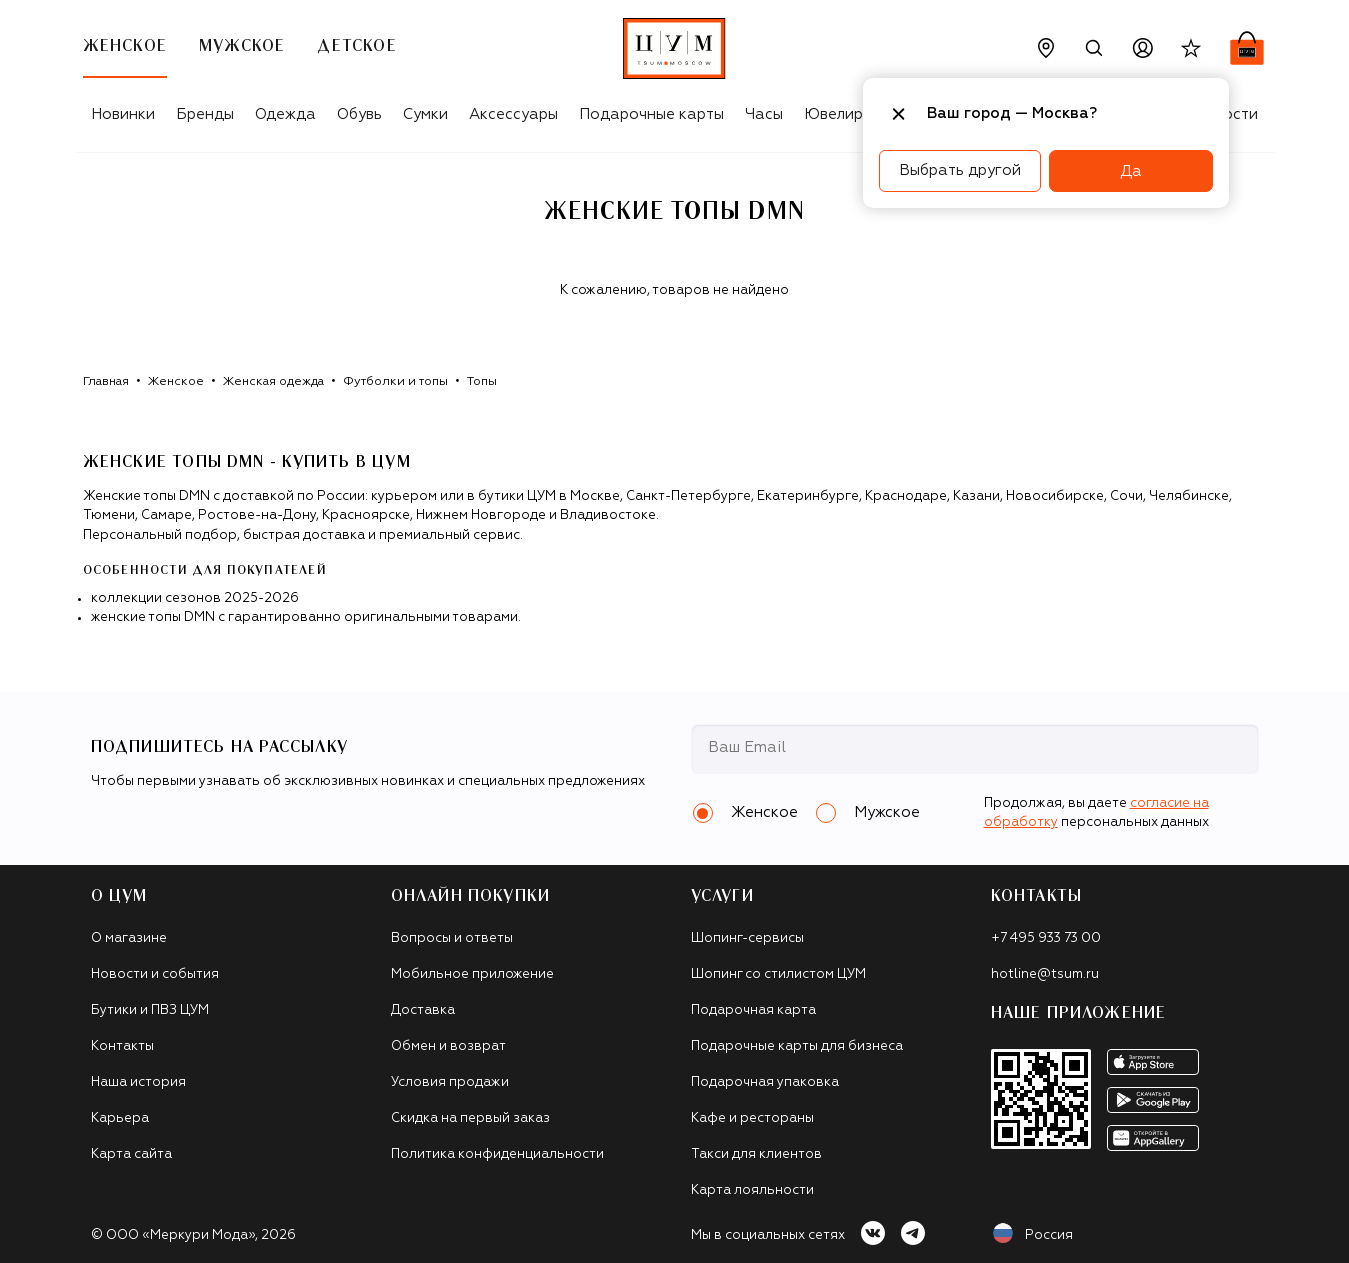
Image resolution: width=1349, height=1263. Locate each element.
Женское (176, 382)
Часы (764, 114)
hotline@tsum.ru (1045, 974)
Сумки (425, 114)
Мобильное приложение (472, 974)
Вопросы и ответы (452, 938)
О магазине (129, 938)
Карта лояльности (752, 1190)
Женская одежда (273, 382)
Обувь (359, 114)
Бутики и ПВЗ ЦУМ (150, 1010)
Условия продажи (450, 1082)
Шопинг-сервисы (747, 938)
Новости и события (155, 974)
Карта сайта (131, 1154)
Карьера (120, 1118)
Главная (106, 382)
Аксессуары (513, 114)
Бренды (205, 114)
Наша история (138, 1082)
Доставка (423, 1010)
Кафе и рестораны (752, 1118)
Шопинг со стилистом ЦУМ (778, 974)
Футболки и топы (395, 382)
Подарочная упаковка (765, 1082)
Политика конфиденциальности (497, 1154)
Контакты (122, 1046)
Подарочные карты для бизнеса (797, 1046)
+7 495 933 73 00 (1046, 938)
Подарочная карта (753, 1010)
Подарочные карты (651, 114)
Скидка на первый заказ (470, 1118)
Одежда (285, 114)
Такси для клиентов (756, 1154)
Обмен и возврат (448, 1046)
